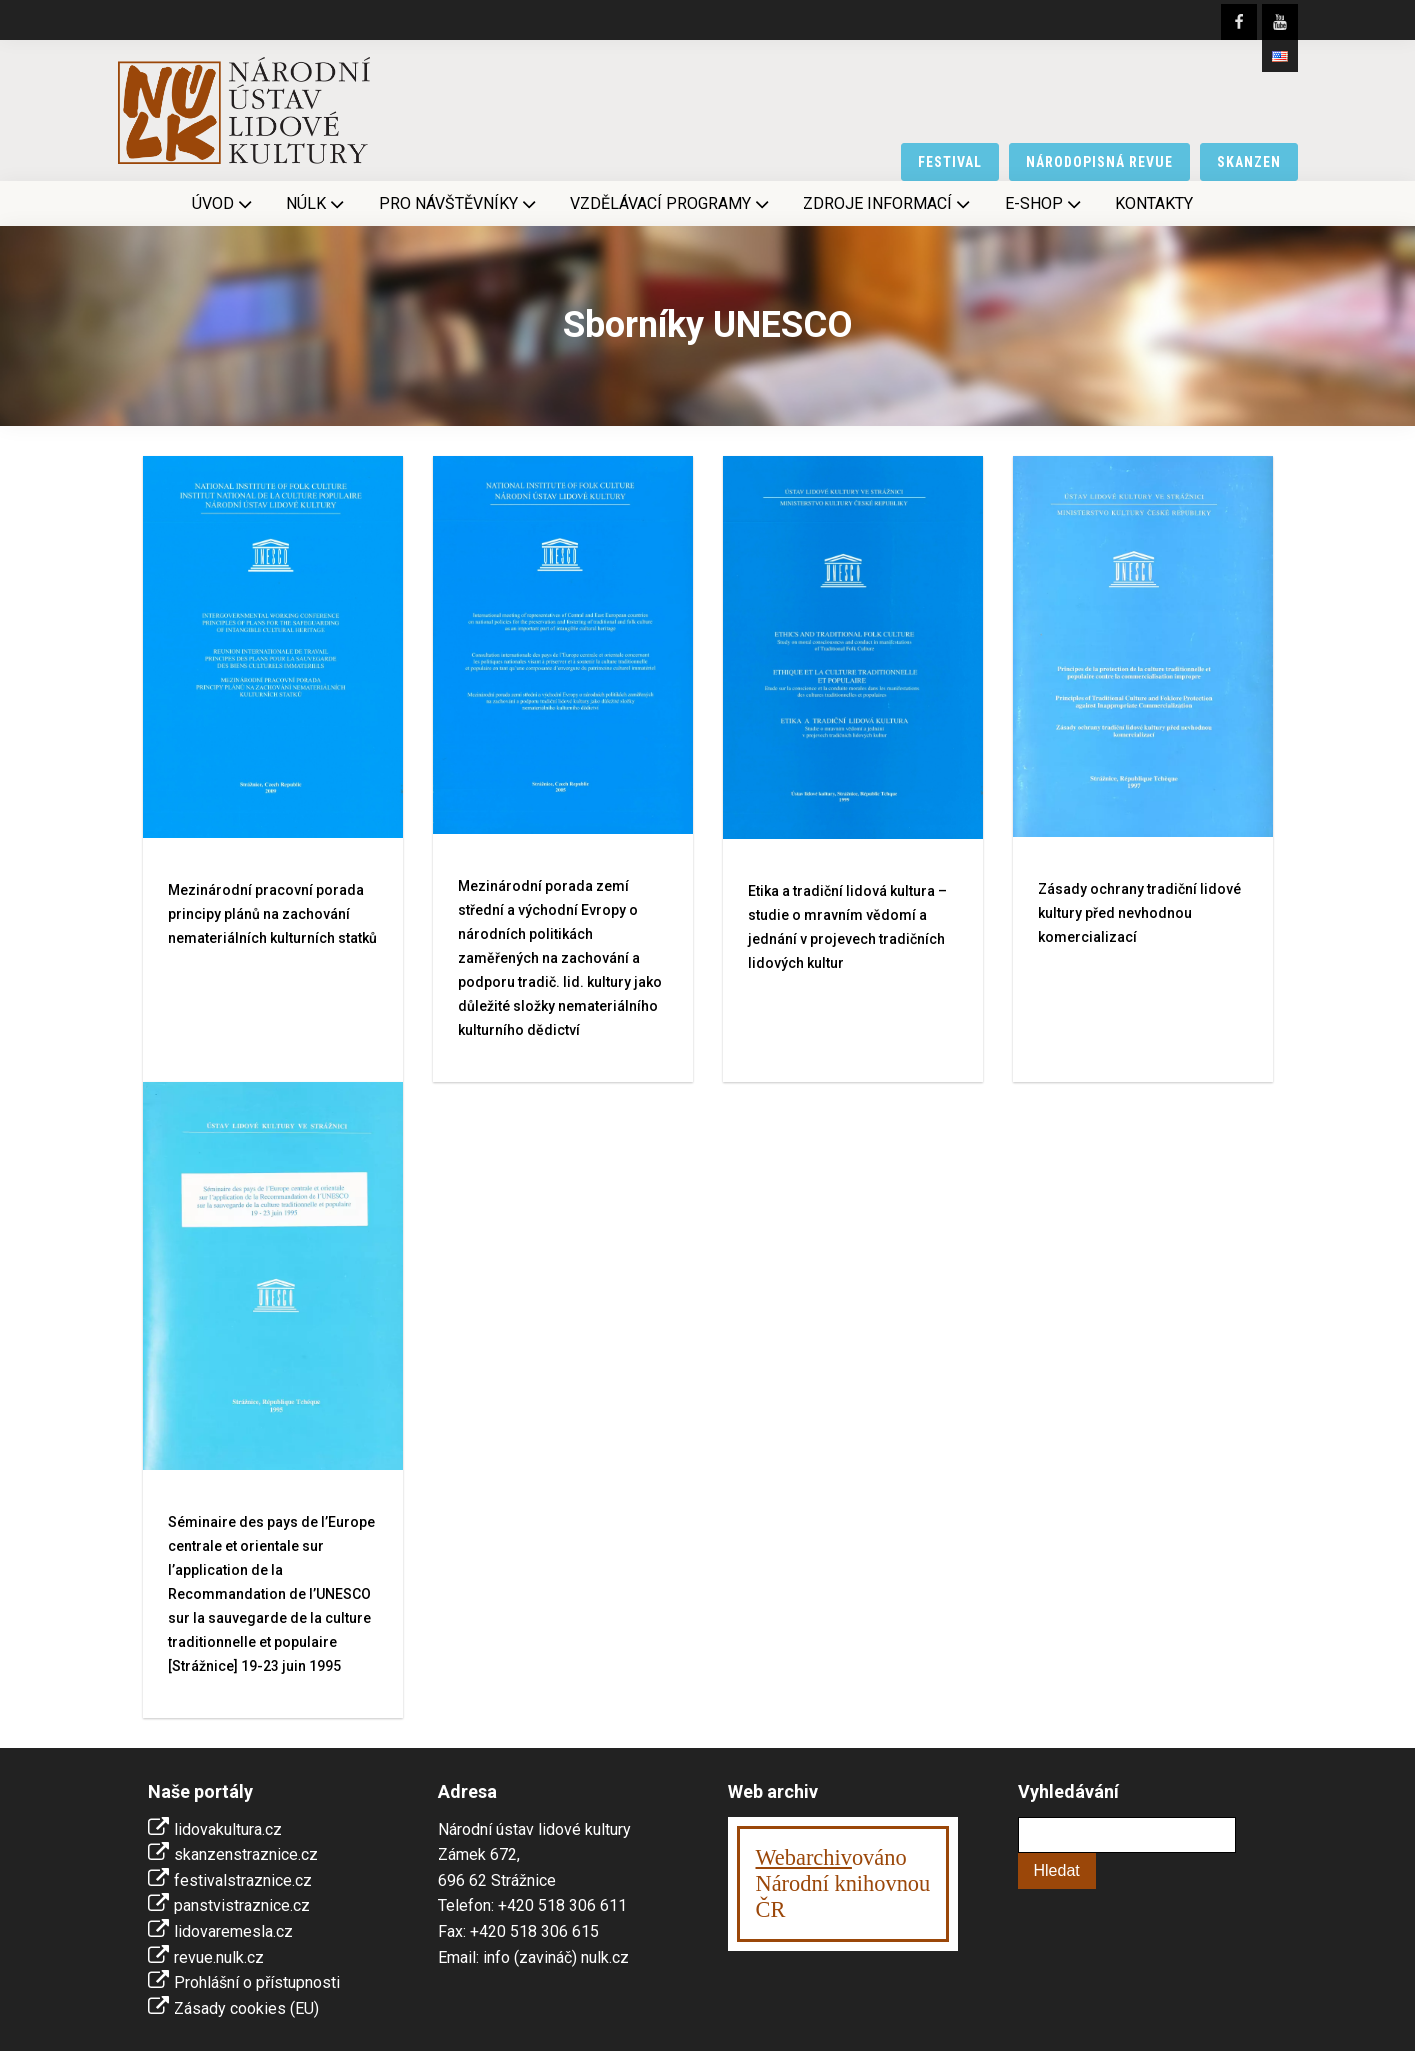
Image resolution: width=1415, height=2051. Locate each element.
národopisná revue (1099, 162)
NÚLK (317, 204)
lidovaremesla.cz (233, 1931)
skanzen (1249, 162)
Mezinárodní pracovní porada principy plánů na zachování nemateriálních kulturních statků (272, 914)
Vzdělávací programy (671, 204)
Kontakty (1154, 203)
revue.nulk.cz (219, 1957)
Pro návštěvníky (459, 204)
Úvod (224, 204)
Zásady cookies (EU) (246, 2008)
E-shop (1045, 204)
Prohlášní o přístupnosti (257, 1982)
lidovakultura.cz (228, 1829)
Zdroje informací (888, 204)
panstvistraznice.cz (242, 1905)
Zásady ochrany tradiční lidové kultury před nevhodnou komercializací (1139, 913)
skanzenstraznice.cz (246, 1854)
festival (950, 162)
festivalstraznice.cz (243, 1880)
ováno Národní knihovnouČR (843, 1883)
